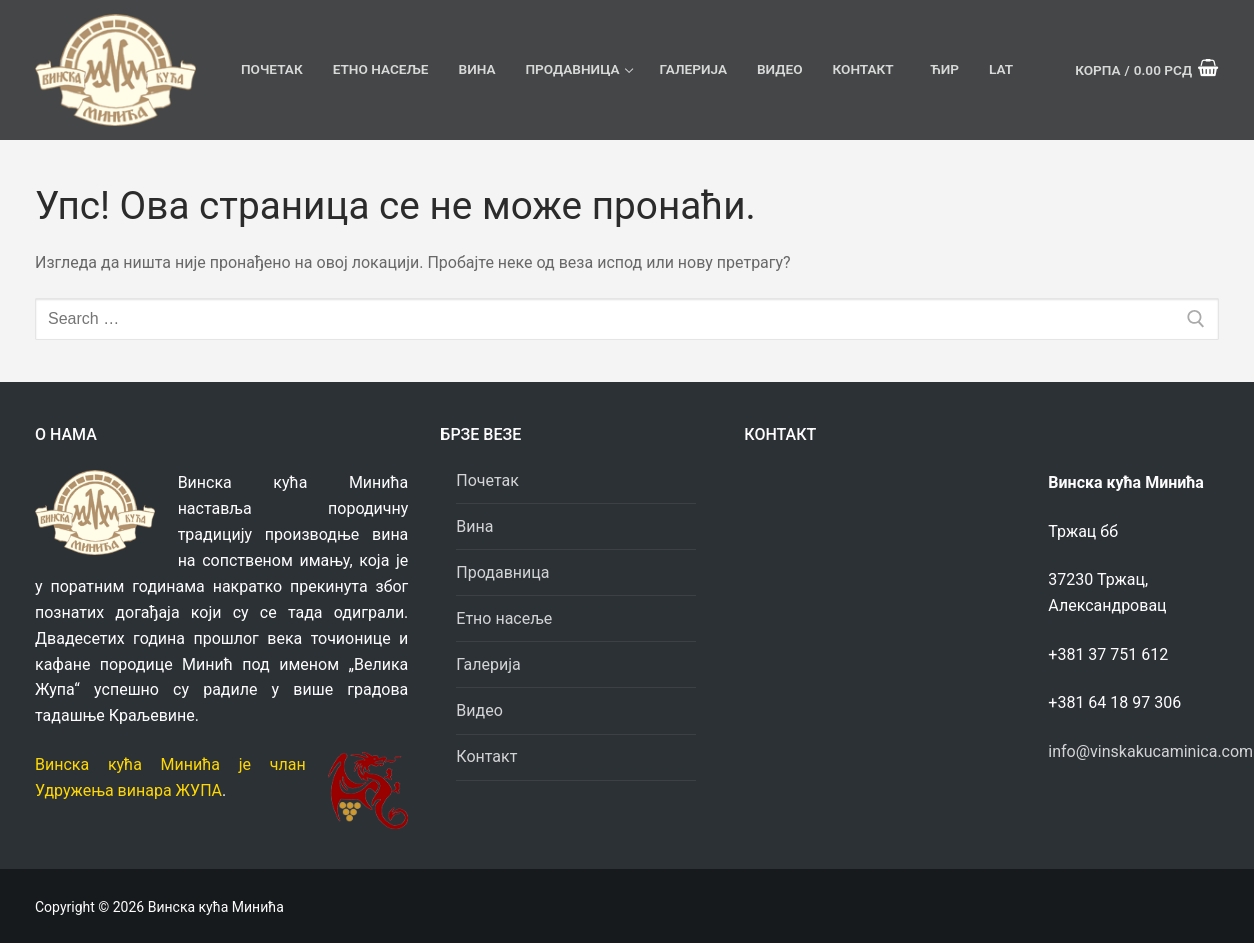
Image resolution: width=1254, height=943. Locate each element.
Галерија (488, 664)
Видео (479, 710)
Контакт (486, 756)
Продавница (504, 572)
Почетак (487, 480)
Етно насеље (504, 618)
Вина (474, 526)
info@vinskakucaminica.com (1150, 751)
